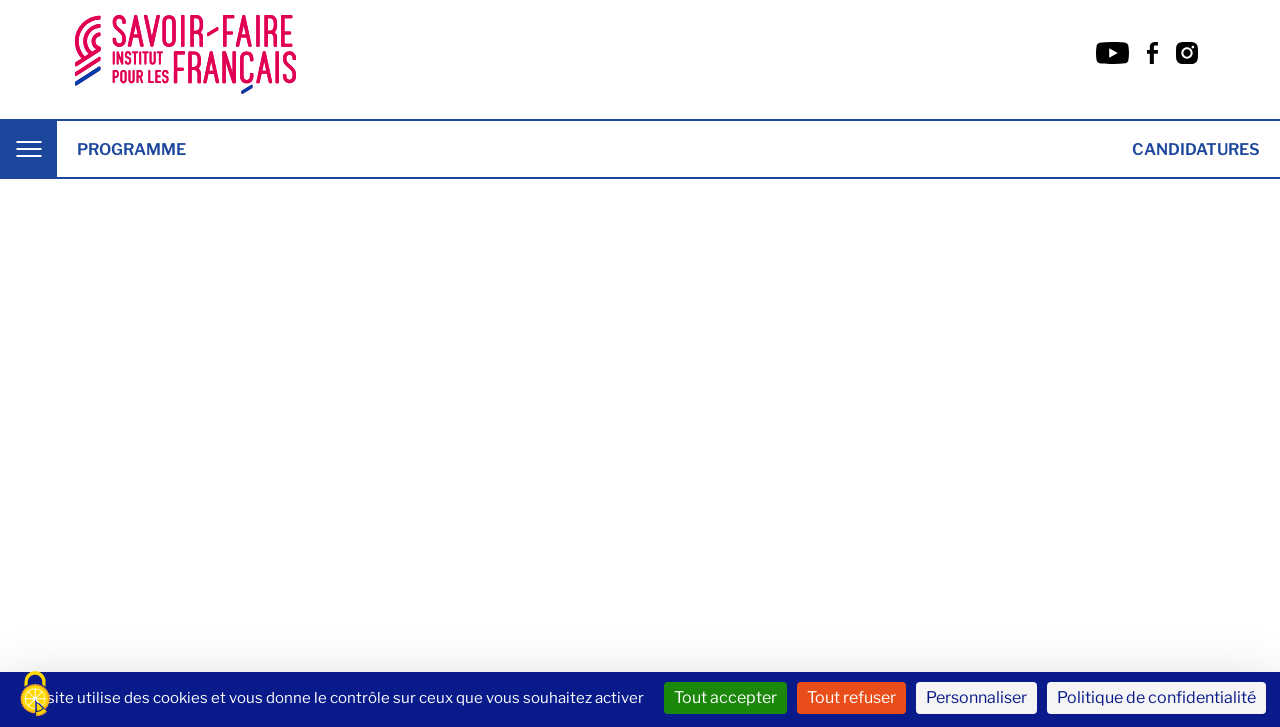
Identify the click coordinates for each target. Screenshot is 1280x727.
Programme (131, 149)
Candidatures (1196, 149)
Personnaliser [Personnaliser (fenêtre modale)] (976, 697)
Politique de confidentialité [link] (1156, 697)
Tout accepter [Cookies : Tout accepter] (725, 697)
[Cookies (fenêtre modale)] (35, 694)
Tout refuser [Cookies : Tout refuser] (851, 697)
